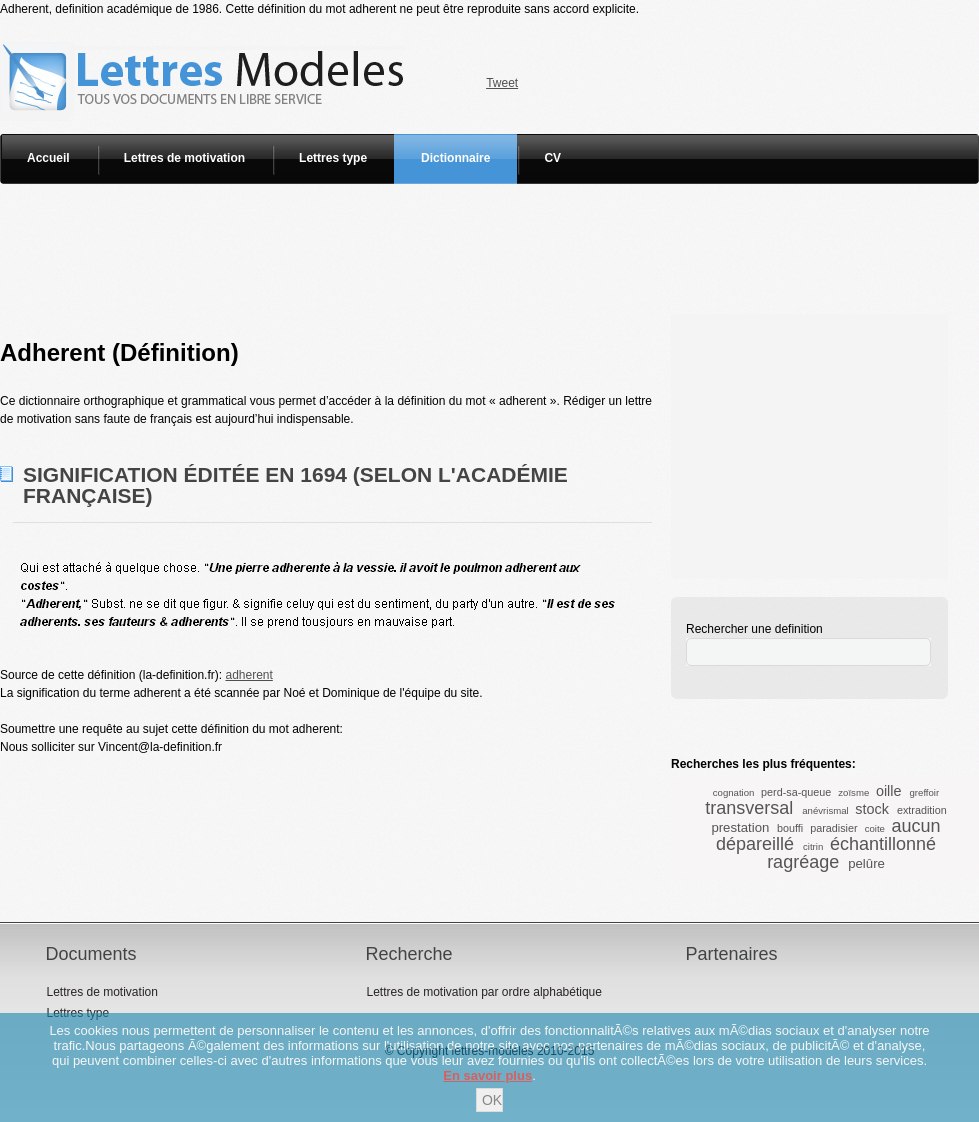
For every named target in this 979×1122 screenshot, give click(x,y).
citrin (813, 846)
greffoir (925, 792)
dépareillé (755, 844)
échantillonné (883, 844)
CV (552, 158)
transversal (749, 808)
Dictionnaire (455, 158)
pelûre (866, 863)
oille (889, 791)
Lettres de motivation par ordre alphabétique (483, 992)
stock (872, 809)
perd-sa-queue (796, 792)
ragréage (803, 862)
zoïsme (853, 792)
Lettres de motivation (184, 158)
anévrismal (825, 810)
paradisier (833, 828)
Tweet (502, 83)
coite (875, 828)
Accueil (48, 158)
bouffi (790, 828)
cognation (734, 792)
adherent (248, 675)
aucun (916, 826)
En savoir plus (487, 1075)
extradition (922, 810)
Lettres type (333, 158)
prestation (740, 827)
